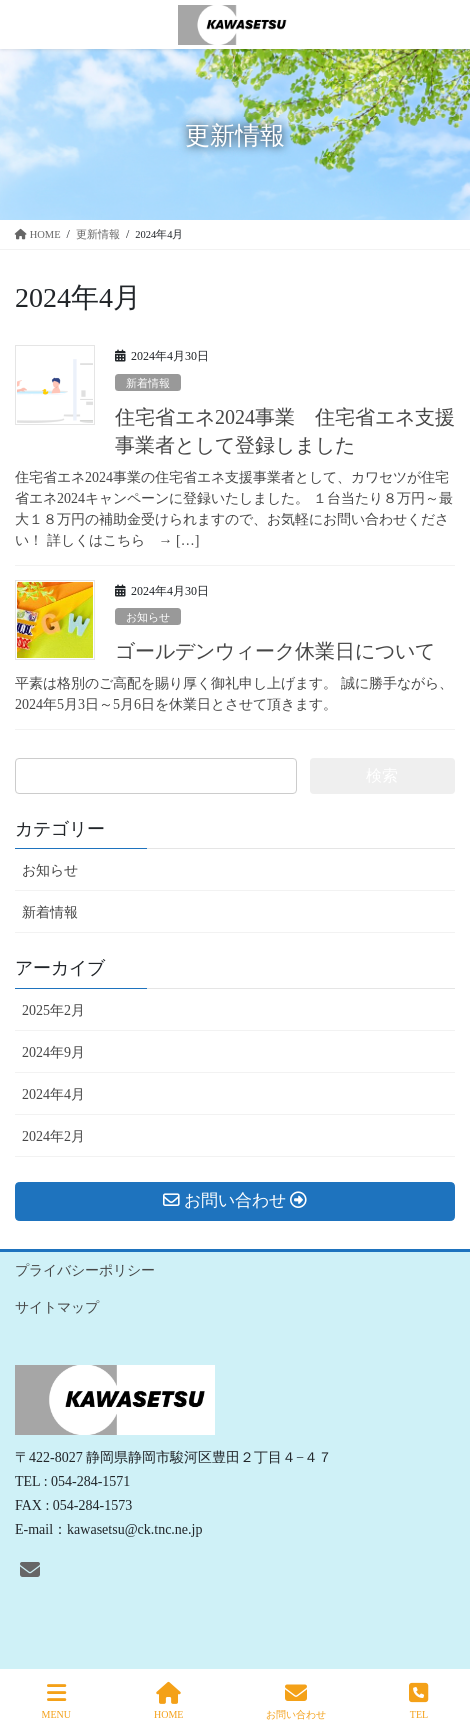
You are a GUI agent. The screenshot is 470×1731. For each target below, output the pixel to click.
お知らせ (148, 617)
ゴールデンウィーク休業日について (275, 651)
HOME (168, 1701)
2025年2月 (53, 1010)
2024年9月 (53, 1052)
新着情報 (148, 383)
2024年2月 (53, 1136)
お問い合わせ (296, 1701)
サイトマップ (57, 1307)
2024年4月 (53, 1094)
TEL (418, 1701)
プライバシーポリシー (85, 1270)
